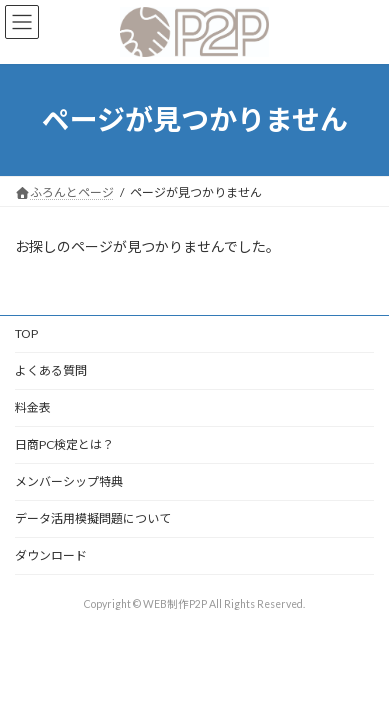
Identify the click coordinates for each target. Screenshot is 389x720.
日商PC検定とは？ (64, 444)
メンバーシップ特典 (69, 481)
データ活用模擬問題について (93, 518)
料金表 (33, 407)
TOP (26, 333)
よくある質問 (51, 370)
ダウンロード (51, 555)
